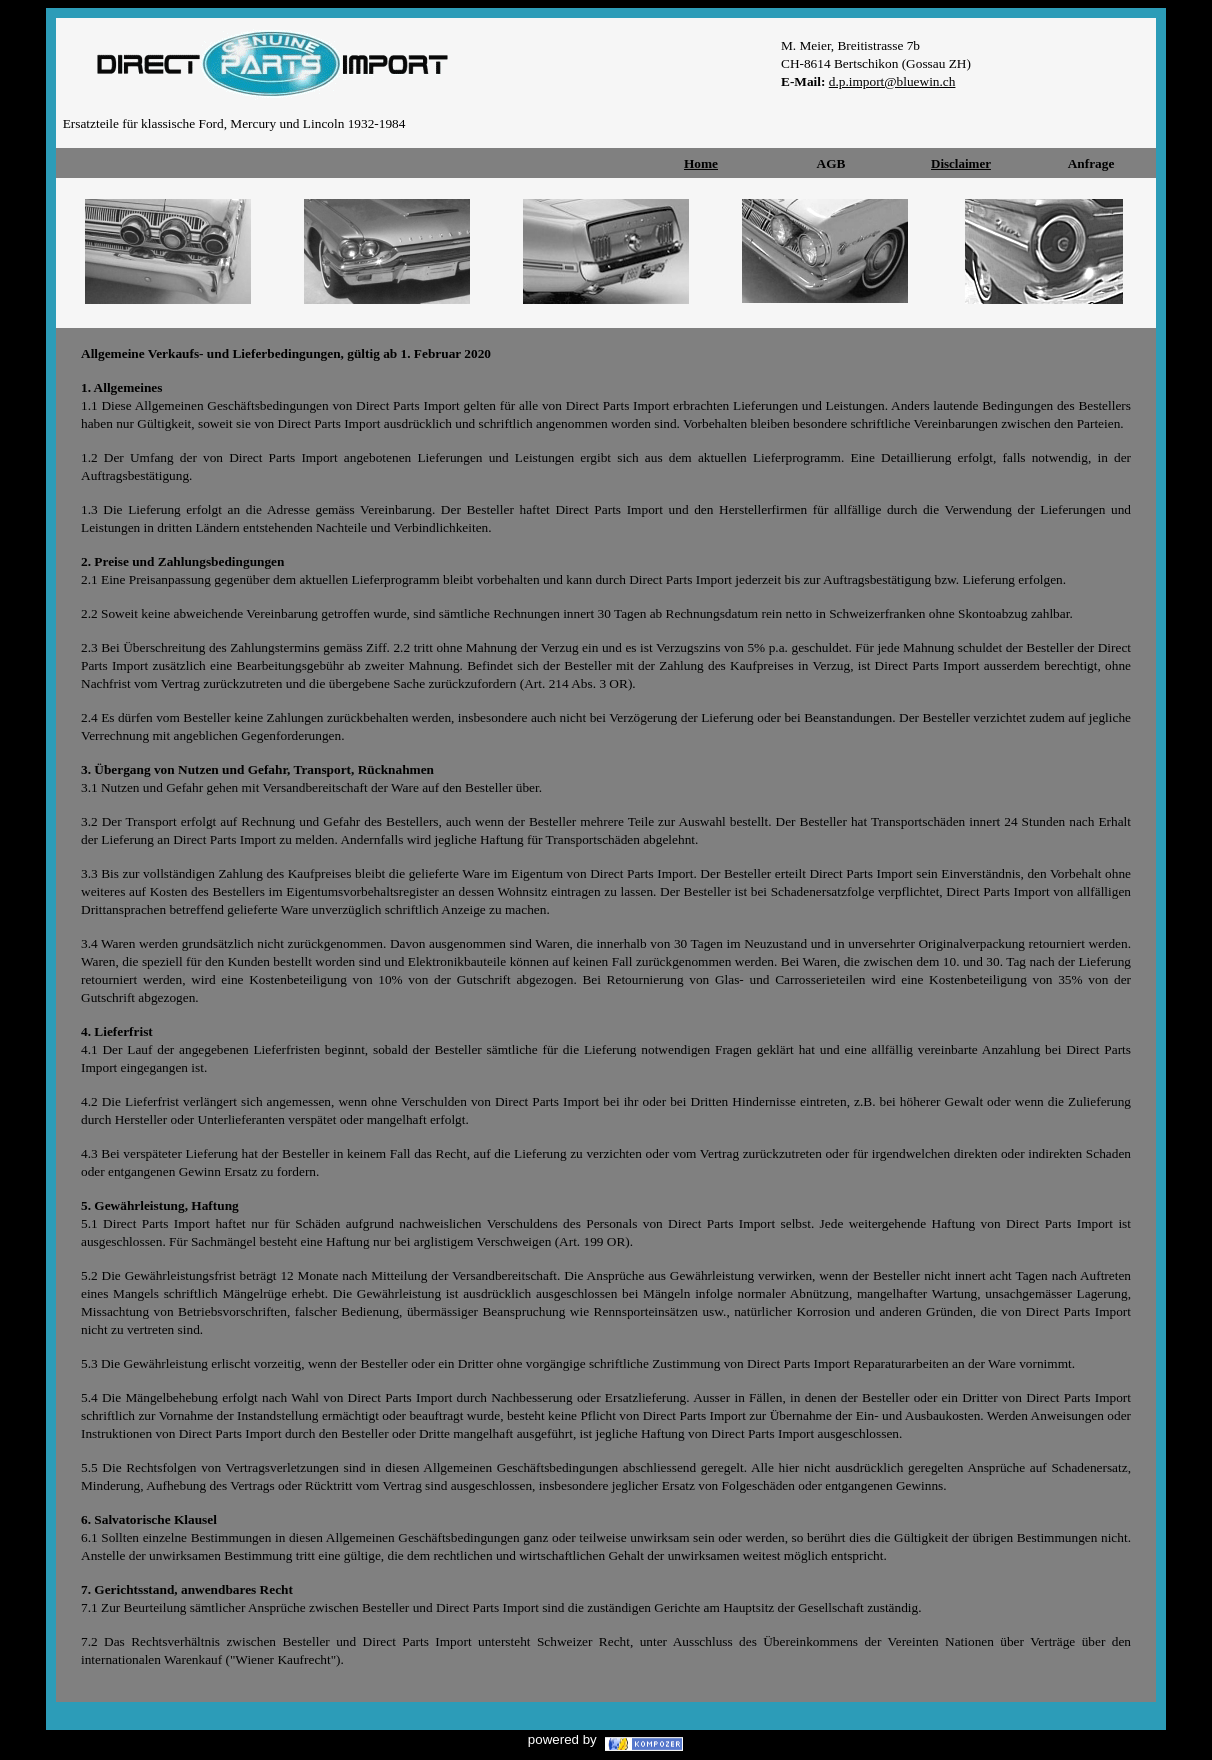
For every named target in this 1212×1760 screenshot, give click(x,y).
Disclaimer (961, 163)
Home (701, 163)
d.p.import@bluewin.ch (892, 81)
